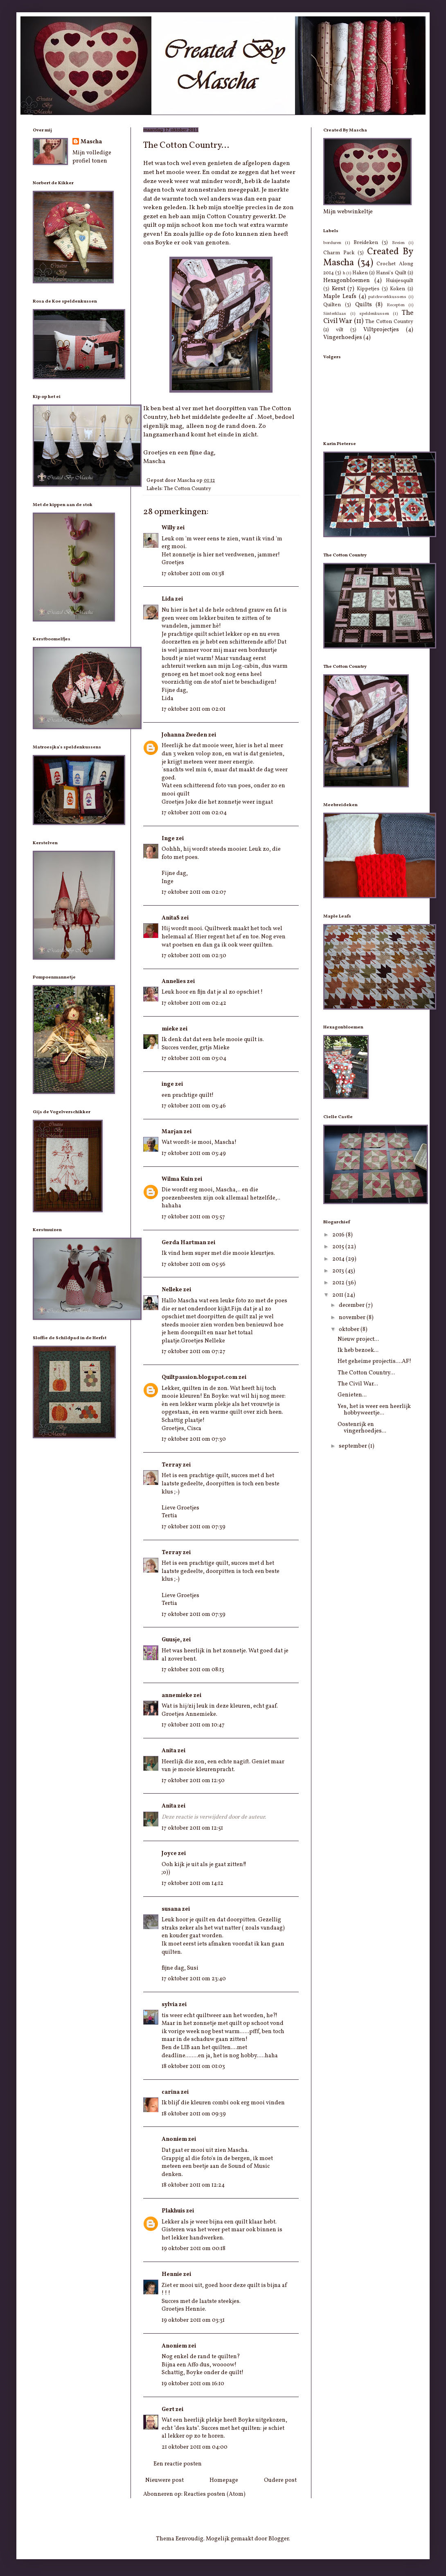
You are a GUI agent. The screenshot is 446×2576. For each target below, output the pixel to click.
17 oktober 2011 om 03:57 (193, 1217)
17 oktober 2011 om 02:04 (194, 813)
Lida (168, 599)
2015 (338, 1247)
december (352, 1305)
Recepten (396, 305)
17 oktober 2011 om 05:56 (193, 1264)
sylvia (170, 2005)
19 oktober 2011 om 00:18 (193, 2249)
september (353, 1446)
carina (171, 2092)
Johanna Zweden (184, 735)
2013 (338, 1271)
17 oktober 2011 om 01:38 (193, 574)
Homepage (223, 2480)
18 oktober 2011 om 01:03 (193, 2066)
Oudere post (280, 2480)
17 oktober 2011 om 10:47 (193, 1725)
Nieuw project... (358, 1339)
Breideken (366, 242)
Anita (169, 1751)
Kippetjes (368, 289)
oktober (349, 1329)
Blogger (278, 2539)
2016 (339, 1235)
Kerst (338, 289)
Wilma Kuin (177, 1179)
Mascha (91, 142)
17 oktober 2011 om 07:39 (193, 1527)
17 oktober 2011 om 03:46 (194, 1106)
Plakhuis (173, 2211)
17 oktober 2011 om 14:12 (192, 1883)
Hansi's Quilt (391, 273)
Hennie (172, 2274)
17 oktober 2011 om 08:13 (193, 1670)
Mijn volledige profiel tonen (91, 157)
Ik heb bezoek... (358, 1350)
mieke (170, 1029)
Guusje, (172, 1640)
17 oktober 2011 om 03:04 (194, 1058)
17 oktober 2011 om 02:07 (194, 892)
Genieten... (352, 1395)
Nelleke (172, 1290)
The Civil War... (358, 1384)
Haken (360, 273)
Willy (169, 528)
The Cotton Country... (366, 1373)
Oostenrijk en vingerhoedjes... (362, 1428)
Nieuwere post (164, 2480)
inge (168, 1084)
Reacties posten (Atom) (215, 2494)
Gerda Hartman (184, 1243)
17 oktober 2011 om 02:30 (194, 956)
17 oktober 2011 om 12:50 (193, 1781)
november (353, 1318)
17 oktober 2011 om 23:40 (194, 1979)
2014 (339, 1259)
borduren (332, 243)
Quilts (363, 305)
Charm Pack (338, 253)
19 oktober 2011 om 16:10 (193, 2384)
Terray (172, 1465)
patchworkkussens (387, 297)
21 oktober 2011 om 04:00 (195, 2447)
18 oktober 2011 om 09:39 (194, 2114)
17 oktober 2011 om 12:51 (192, 1828)
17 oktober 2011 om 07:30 (194, 1439)
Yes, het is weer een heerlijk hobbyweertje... (374, 1410)
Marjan (172, 1132)
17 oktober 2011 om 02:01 (193, 709)
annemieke (177, 1695)
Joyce (169, 1853)
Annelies (174, 981)
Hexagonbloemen (346, 281)
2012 (339, 1283)
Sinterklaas (334, 313)
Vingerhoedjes (342, 337)
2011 (338, 1295)
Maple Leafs (339, 297)
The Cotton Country (187, 489)
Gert (168, 2409)
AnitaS (171, 918)
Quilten (332, 305)
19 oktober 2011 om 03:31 (193, 2320)
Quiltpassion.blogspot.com (199, 1377)
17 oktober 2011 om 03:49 (194, 1153)
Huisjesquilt (399, 281)
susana (171, 1909)
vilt (339, 330)
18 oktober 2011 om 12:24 (193, 2185)
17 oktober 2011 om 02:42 (194, 1003)
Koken (397, 289)
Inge (168, 839)
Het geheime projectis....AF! (374, 1361)
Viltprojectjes (381, 330)
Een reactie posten (177, 2464)
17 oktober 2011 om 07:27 (193, 1352)
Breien (398, 243)
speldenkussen (374, 313)
